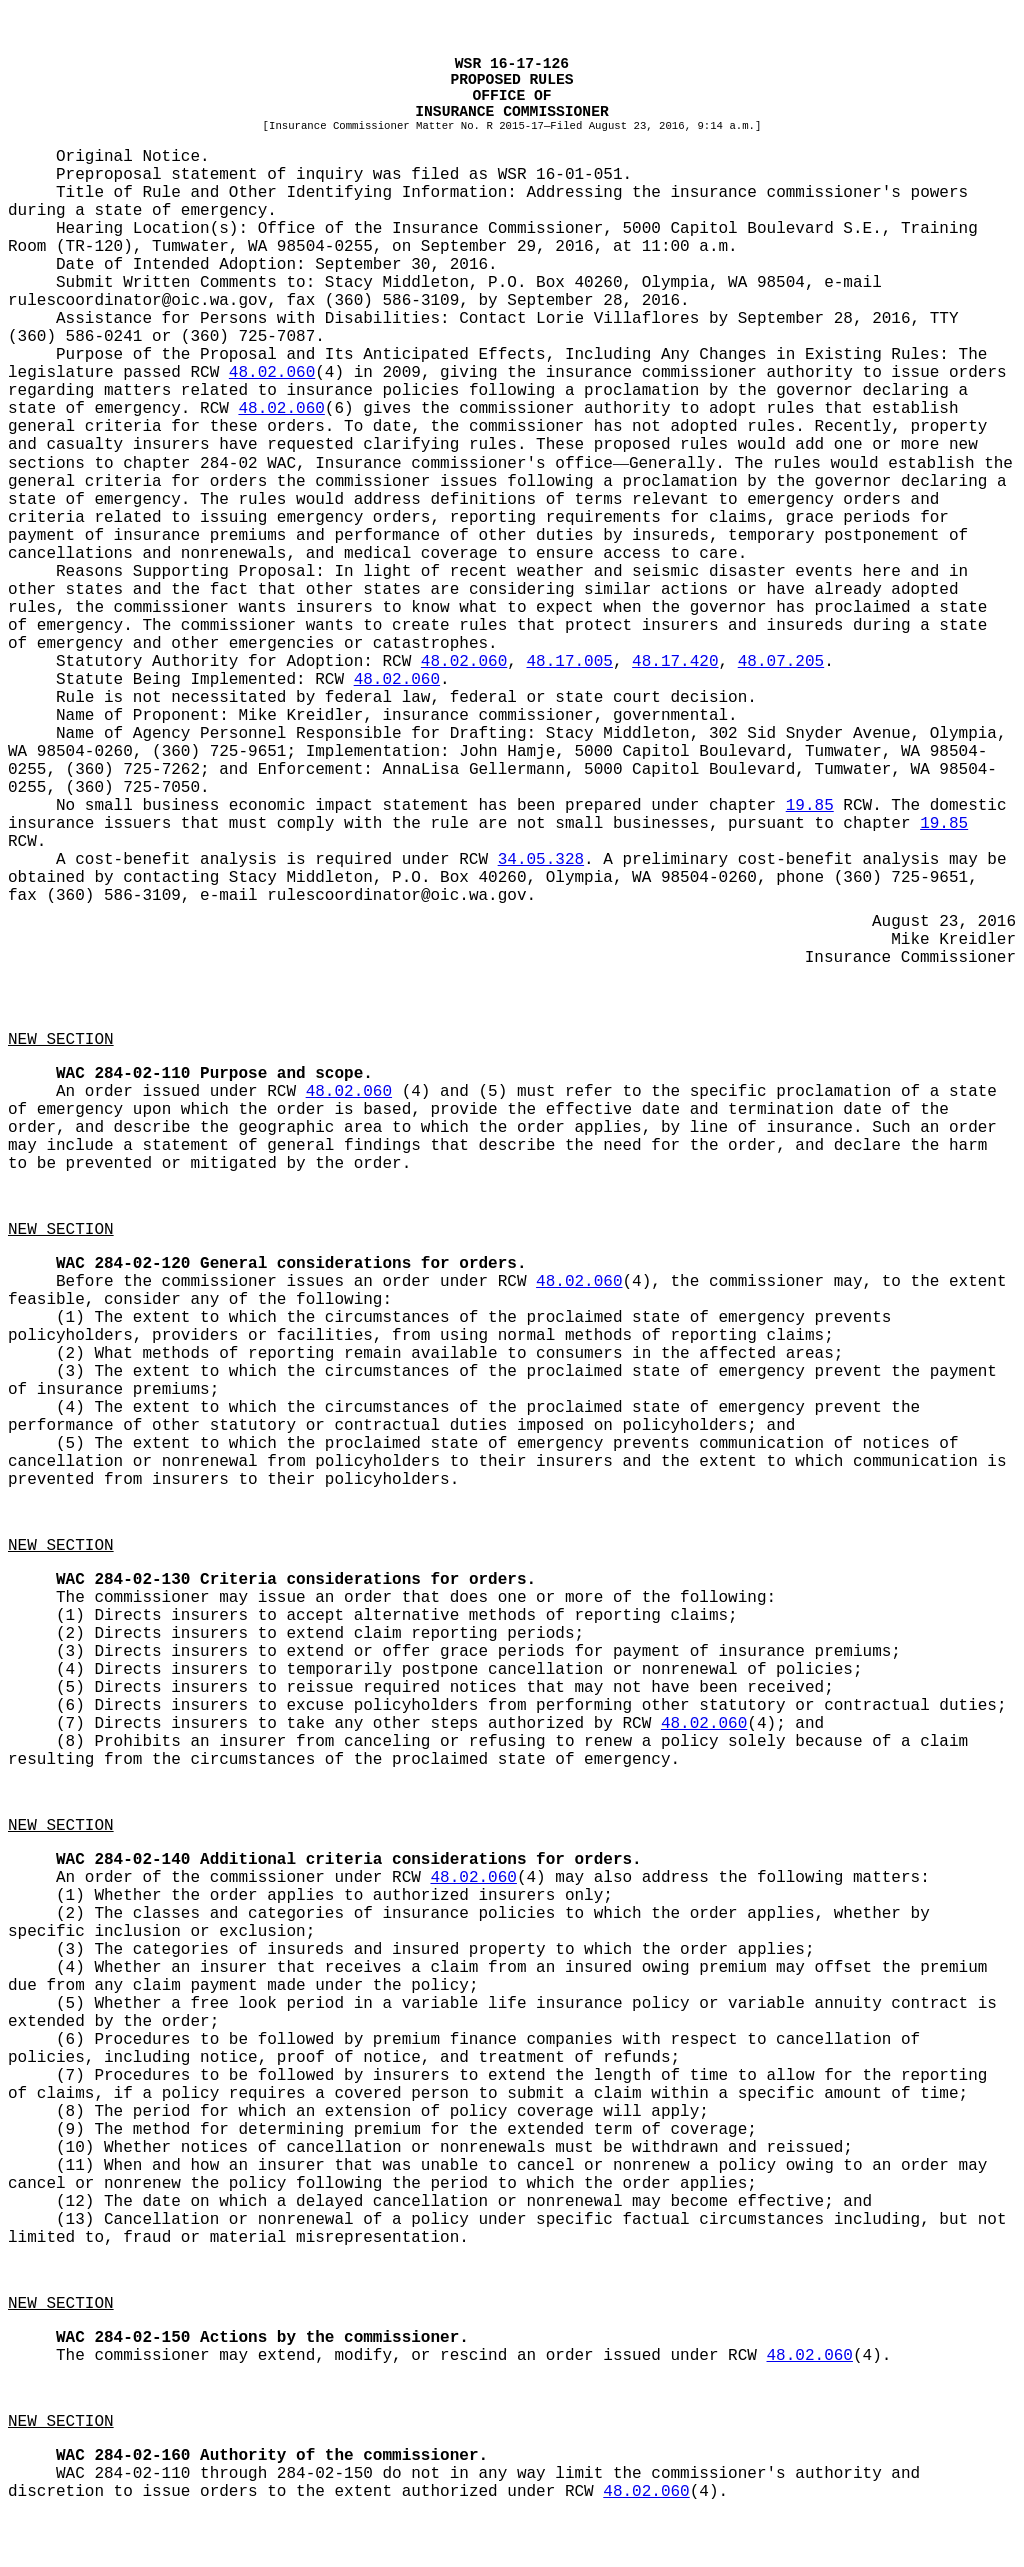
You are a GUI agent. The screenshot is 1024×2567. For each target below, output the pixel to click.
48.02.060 (272, 373)
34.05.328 (541, 860)
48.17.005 (569, 662)
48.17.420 (675, 662)
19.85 (810, 806)
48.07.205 (781, 662)
